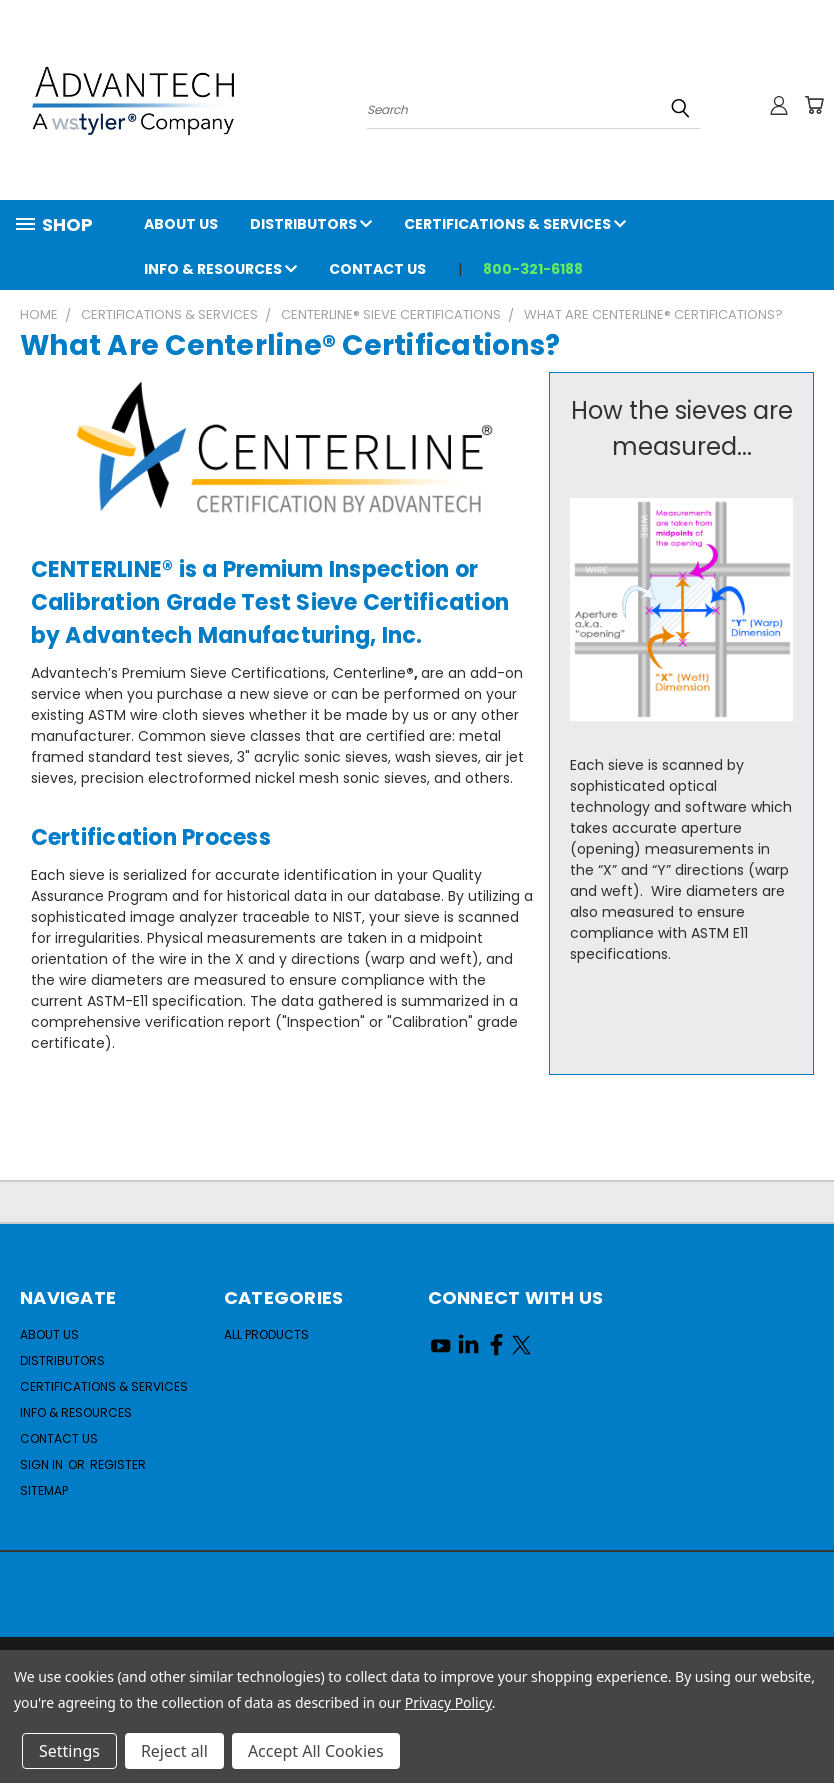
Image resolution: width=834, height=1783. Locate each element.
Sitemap (44, 1490)
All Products (266, 1334)
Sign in (43, 1464)
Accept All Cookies (316, 1751)
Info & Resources (220, 269)
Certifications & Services (515, 224)
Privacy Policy (448, 1702)
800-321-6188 (533, 269)
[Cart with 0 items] (814, 105)
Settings (69, 1751)
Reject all (174, 1751)
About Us (181, 224)
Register (118, 1464)
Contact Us (377, 269)
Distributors (311, 224)
